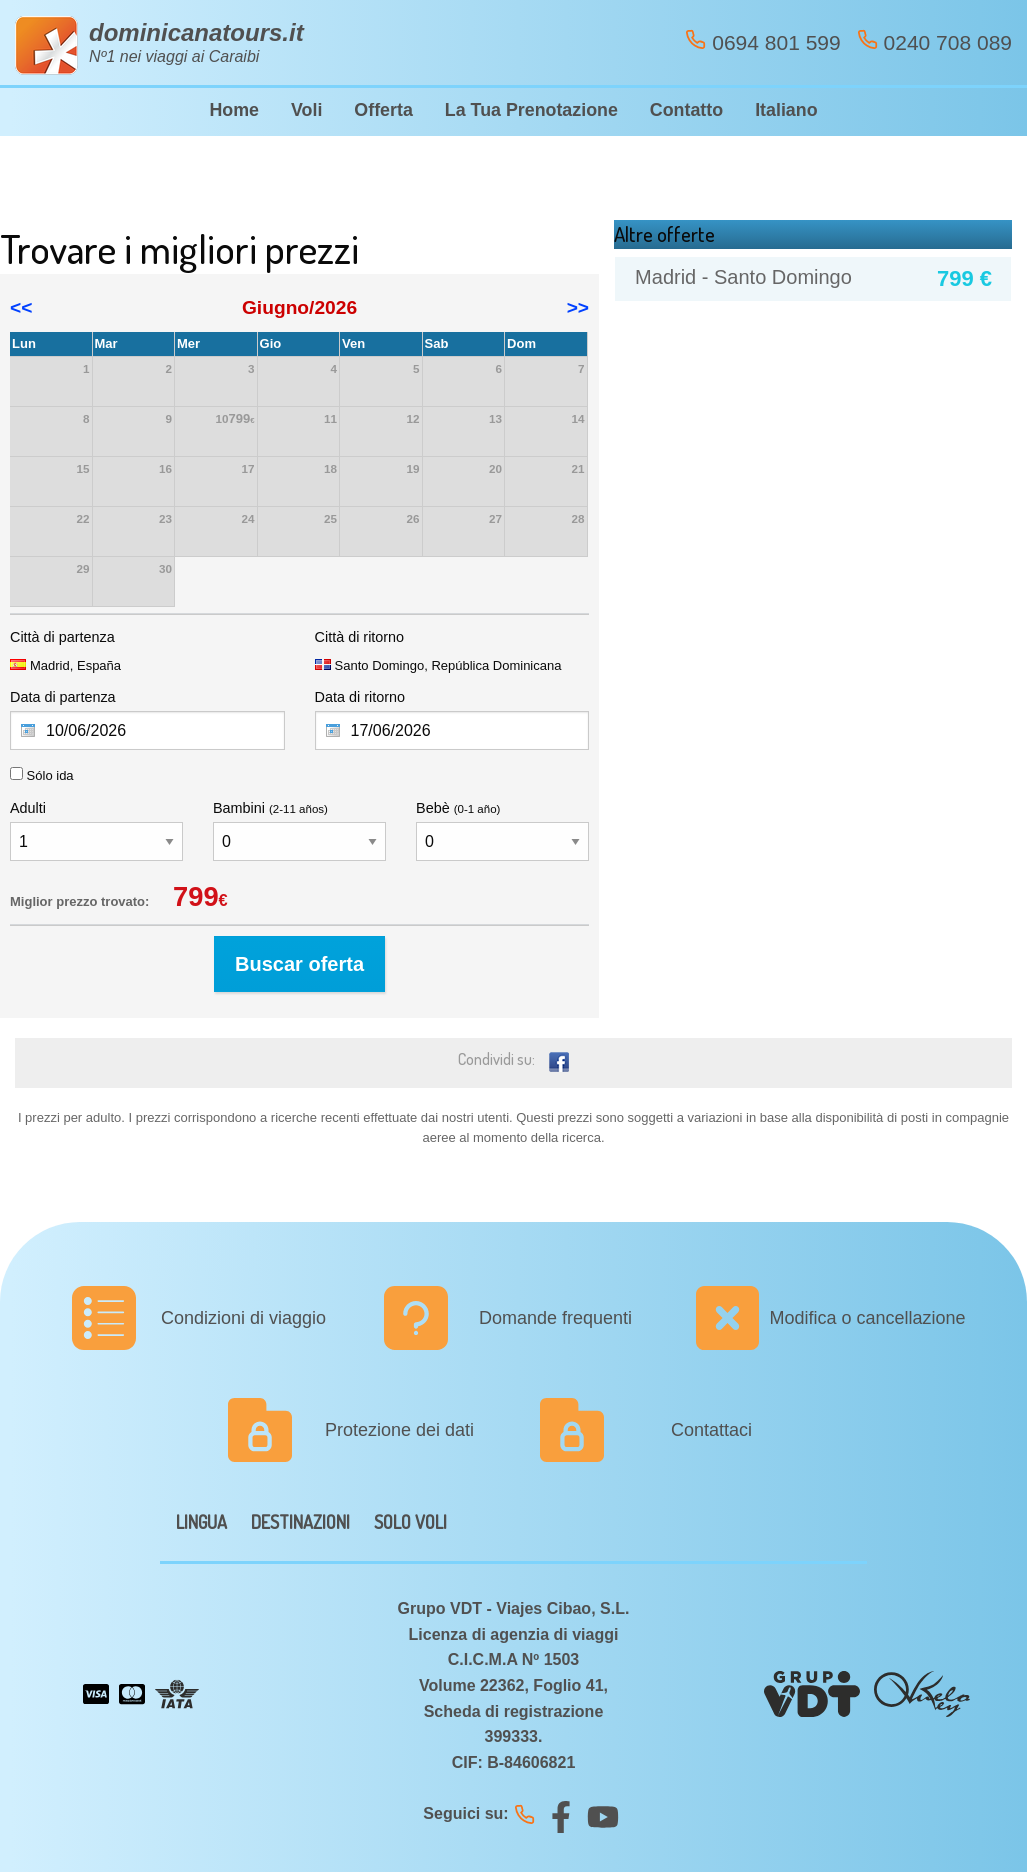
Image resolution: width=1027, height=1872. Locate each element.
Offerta (383, 110)
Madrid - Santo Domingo (743, 277)
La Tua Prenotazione (531, 110)
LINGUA (201, 1522)
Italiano (786, 110)
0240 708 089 (934, 41)
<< (21, 307)
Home (234, 110)
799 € (964, 278)
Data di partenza (63, 697)
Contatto (686, 110)
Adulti (28, 808)
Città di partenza (62, 637)
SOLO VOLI (410, 1522)
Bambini (270, 808)
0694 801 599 (762, 41)
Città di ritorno (360, 637)
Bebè (458, 808)
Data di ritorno (360, 697)
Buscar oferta (299, 964)
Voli (306, 110)
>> (578, 307)
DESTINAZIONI (300, 1522)
